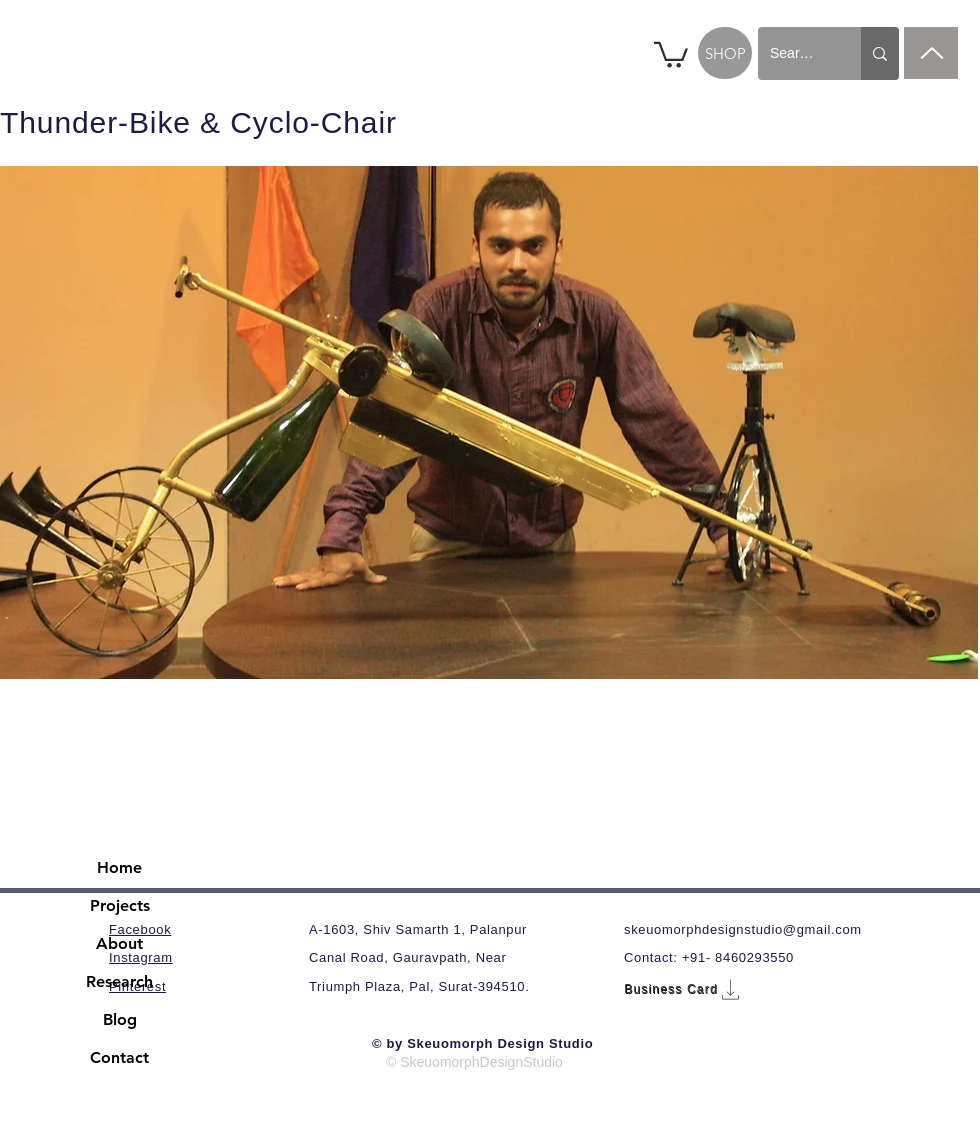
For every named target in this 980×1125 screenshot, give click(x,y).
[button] (671, 53)
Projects (120, 905)
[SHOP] (725, 53)
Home (119, 867)
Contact (119, 1057)
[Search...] (794, 53)
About (119, 943)
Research (119, 981)
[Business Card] (683, 989)
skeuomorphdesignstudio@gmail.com (743, 929)
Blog (120, 1019)
